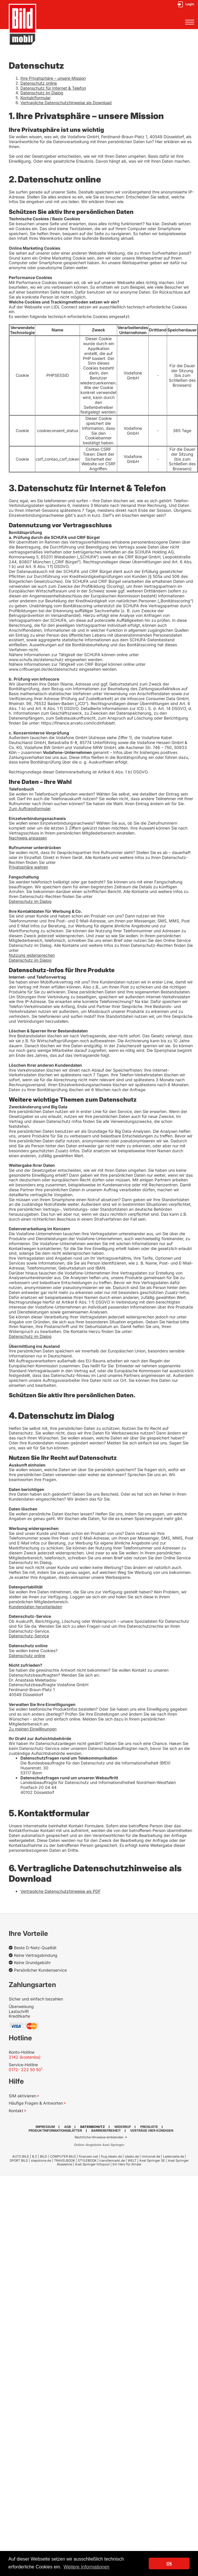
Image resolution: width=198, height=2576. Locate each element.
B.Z (34, 2156)
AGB (67, 2127)
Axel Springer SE (152, 2160)
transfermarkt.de (112, 2160)
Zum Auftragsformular (30, 808)
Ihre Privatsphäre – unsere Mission (53, 78)
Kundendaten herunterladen (35, 1606)
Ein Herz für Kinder (127, 2164)
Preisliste (149, 2127)
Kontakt (16, 2110)
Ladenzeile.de (173, 2156)
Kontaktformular (35, 97)
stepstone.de (41, 2160)
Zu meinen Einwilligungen (33, 1728)
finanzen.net (88, 2156)
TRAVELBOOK (64, 2160)
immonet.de (151, 2156)
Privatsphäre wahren (28, 866)
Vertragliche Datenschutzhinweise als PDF (60, 1891)
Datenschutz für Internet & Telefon (53, 88)
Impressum (45, 2127)
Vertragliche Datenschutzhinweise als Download (66, 102)
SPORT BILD (19, 2160)
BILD (43, 2156)
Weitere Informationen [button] (86, 2566)
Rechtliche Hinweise (90, 2137)
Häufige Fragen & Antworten (36, 2103)
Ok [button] (169, 2563)
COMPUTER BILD (63, 2156)
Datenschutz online (38, 83)
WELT (132, 2160)
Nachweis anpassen (28, 837)
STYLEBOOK (87, 2160)
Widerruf (122, 2127)
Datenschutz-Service (29, 1635)
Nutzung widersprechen (32, 955)
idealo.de (132, 2156)
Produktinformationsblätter (55, 2130)
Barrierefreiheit (106, 2130)
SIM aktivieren (22, 2095)
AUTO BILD (20, 2156)
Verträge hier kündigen (151, 2130)
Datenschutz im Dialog (41, 92)
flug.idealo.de (111, 2156)
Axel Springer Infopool (92, 2164)
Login (189, 4)
